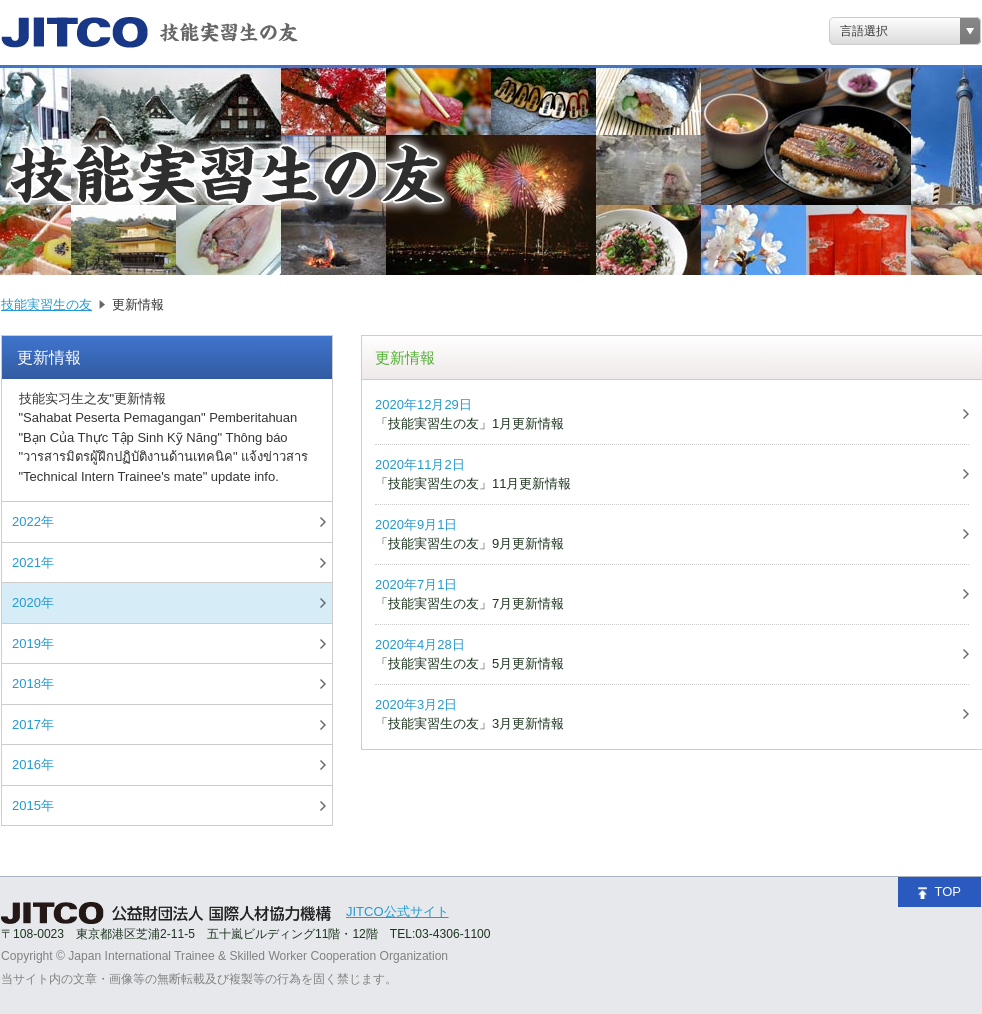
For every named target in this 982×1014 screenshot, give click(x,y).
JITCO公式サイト (397, 911)
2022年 (33, 521)
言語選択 (864, 31)
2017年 (33, 724)
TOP (940, 891)
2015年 (33, 805)
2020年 (33, 602)
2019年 (33, 643)
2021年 (33, 562)
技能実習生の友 (46, 304)
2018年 (33, 683)
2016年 (33, 764)
